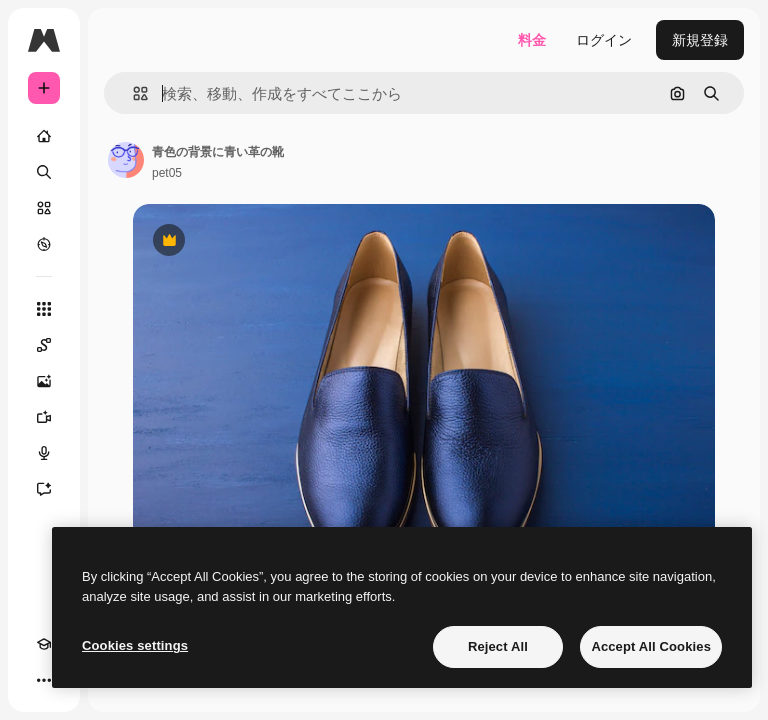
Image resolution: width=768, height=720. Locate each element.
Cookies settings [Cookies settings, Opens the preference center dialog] (135, 645)
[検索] (44, 172)
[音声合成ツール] (44, 453)
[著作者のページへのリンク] (126, 160)
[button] (132, 93)
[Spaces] (44, 345)
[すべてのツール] (44, 309)
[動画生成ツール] (44, 417)
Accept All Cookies (651, 646)
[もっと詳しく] (44, 244)
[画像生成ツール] (44, 381)
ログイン (604, 40)
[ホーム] (44, 136)
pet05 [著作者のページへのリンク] (167, 173)
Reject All (498, 646)
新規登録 (700, 40)
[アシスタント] (44, 489)
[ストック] (44, 208)
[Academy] (44, 644)
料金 (532, 40)
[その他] (44, 680)
